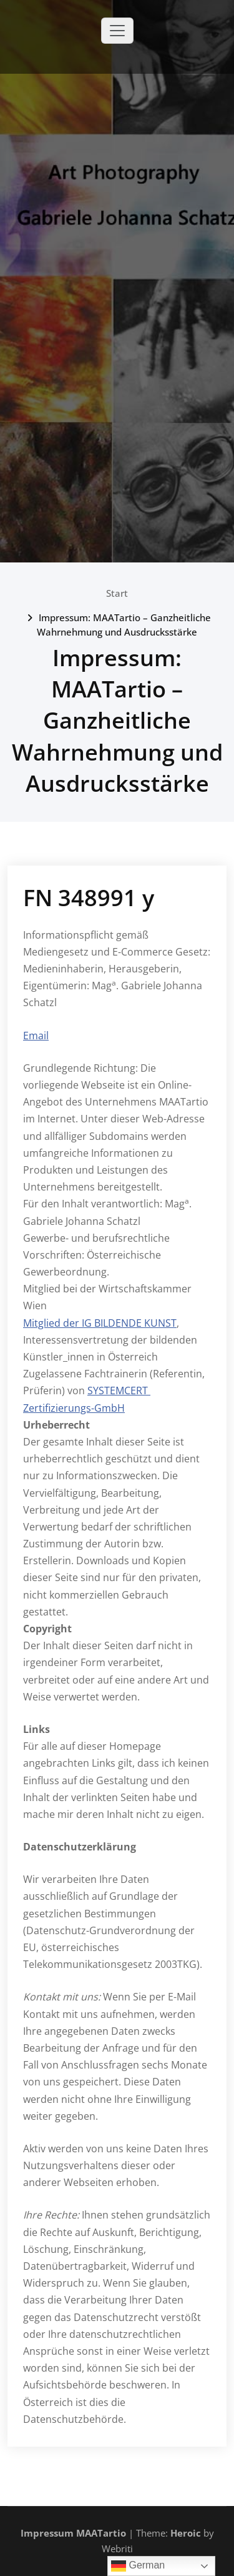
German (138, 2566)
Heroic (185, 2533)
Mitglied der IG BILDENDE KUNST (100, 1323)
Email (36, 1035)
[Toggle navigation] (117, 30)
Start (117, 593)
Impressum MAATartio (73, 2533)
